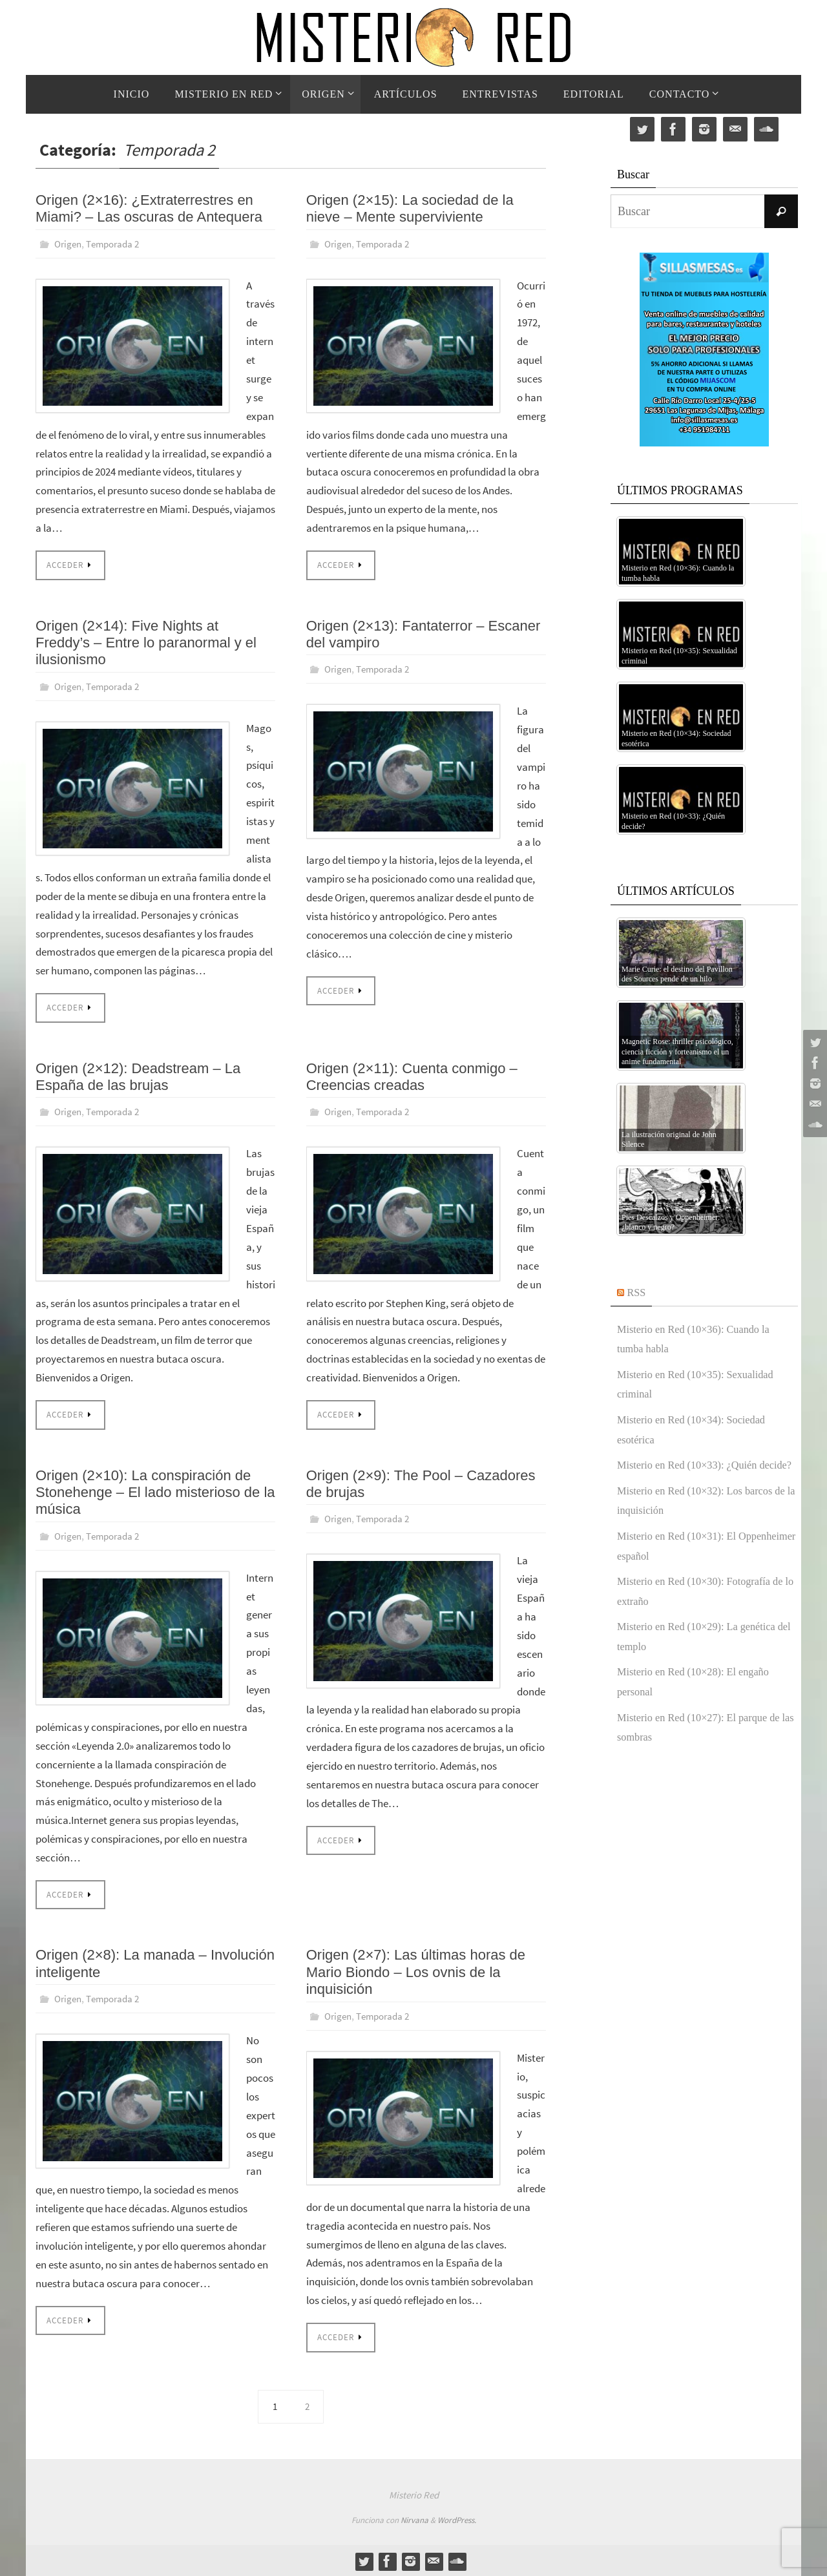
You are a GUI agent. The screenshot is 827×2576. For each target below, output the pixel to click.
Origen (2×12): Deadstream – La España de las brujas (138, 1076)
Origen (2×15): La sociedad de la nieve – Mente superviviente (410, 208)
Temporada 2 (117, 243)
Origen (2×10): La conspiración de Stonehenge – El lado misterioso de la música (155, 1491)
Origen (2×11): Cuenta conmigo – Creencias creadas (412, 1076)
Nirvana (414, 2518)
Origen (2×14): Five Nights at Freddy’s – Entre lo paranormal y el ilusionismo (146, 642)
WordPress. (456, 2518)
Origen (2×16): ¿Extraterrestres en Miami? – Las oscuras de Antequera (149, 208)
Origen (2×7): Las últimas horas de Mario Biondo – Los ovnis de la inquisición (415, 1970)
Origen (69, 243)
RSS (637, 1292)
